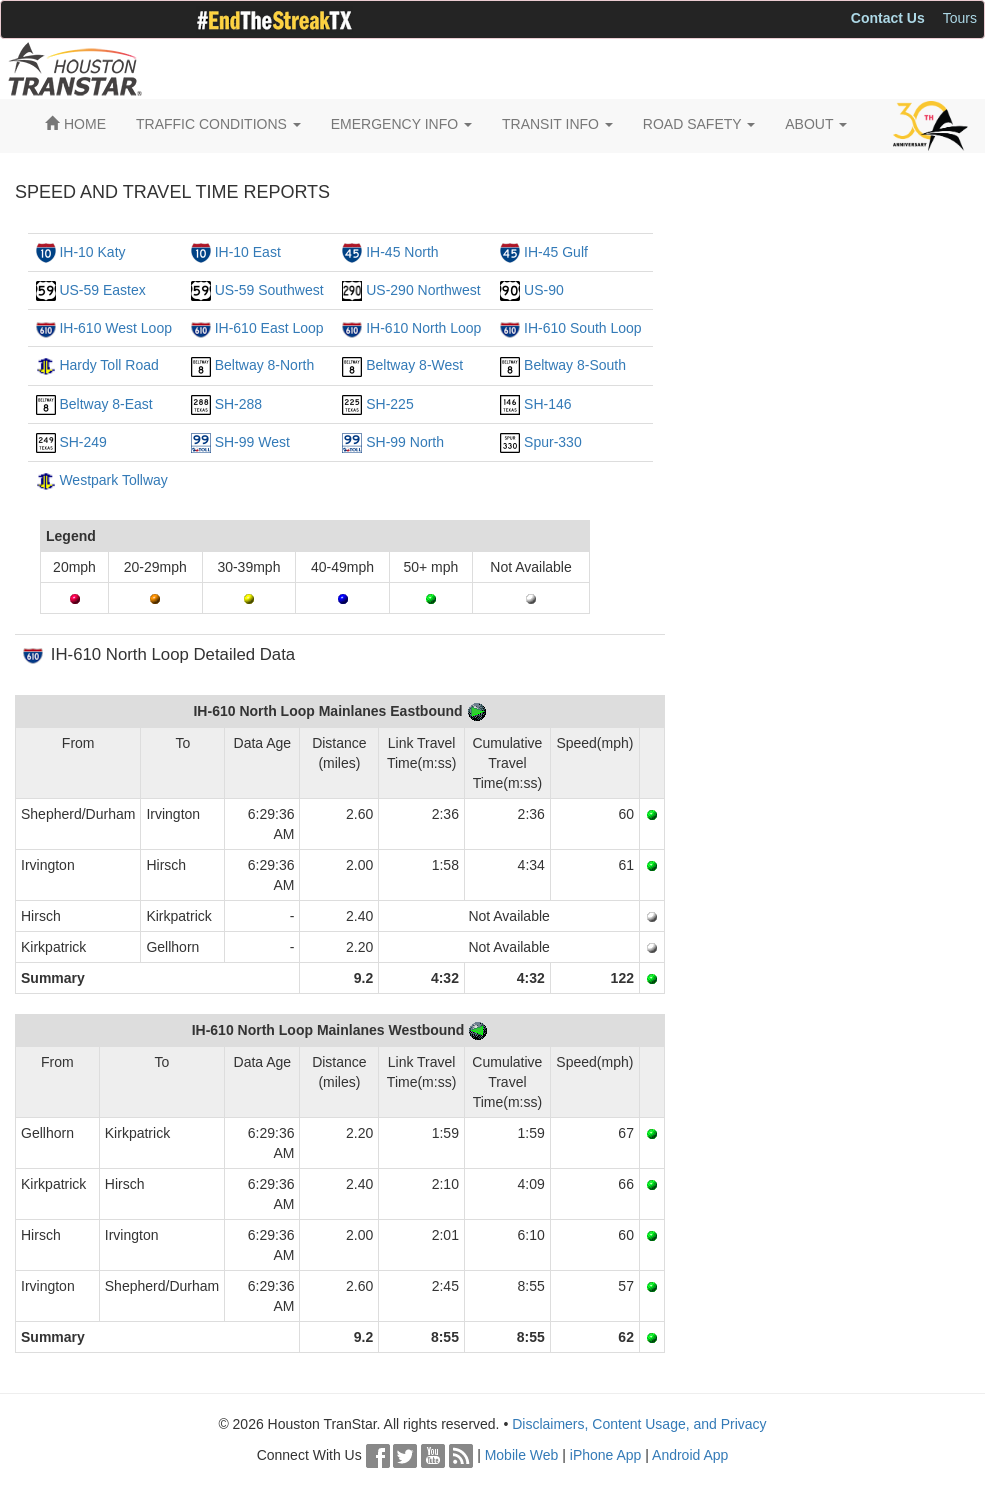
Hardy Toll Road (108, 365)
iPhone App (606, 1455)
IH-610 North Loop (423, 328)
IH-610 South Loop (583, 328)
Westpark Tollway (113, 480)
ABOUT (816, 124)
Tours (960, 18)
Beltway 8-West (414, 365)
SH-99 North (405, 442)
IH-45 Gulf (556, 252)
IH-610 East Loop (269, 328)
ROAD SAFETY (699, 124)
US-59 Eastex (102, 290)
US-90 (544, 290)
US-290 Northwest (423, 290)
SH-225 (389, 404)
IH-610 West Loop (115, 328)
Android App (690, 1455)
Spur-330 (553, 442)
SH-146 (547, 404)
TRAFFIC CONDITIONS (218, 124)
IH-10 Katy (92, 252)
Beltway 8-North (265, 365)
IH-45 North (402, 252)
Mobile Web (522, 1455)
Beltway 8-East (105, 404)
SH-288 (238, 404)
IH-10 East (248, 252)
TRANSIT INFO (557, 124)
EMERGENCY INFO (401, 124)
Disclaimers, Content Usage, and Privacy (639, 1424)
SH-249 (82, 442)
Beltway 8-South (575, 365)
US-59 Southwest (269, 290)
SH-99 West (252, 442)
